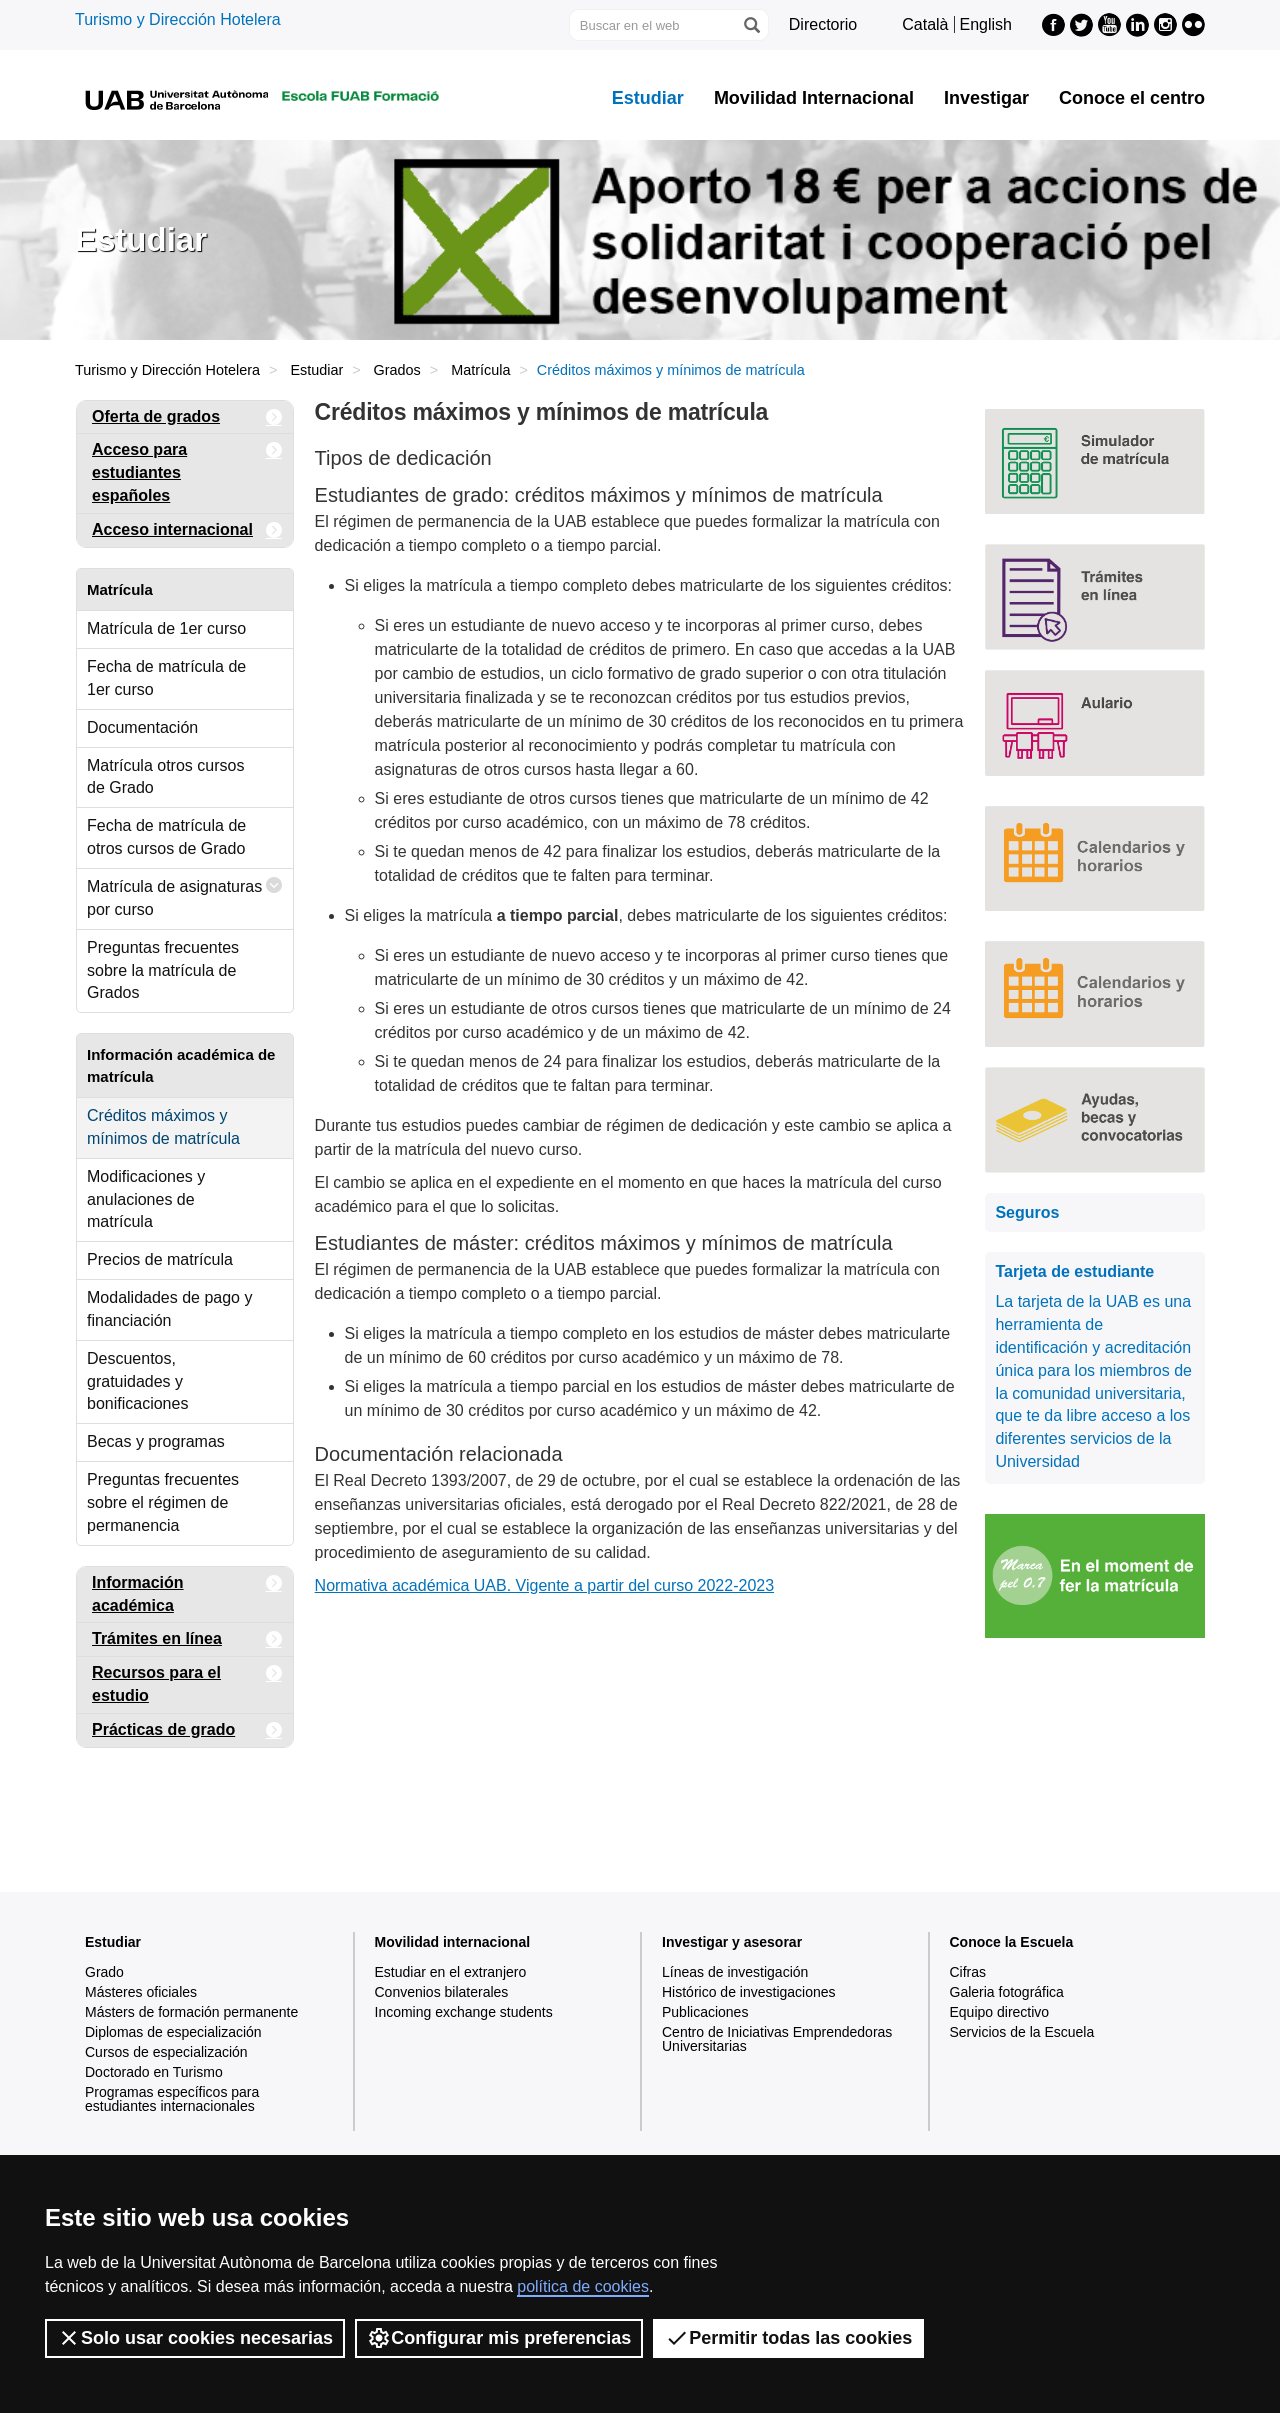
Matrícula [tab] (120, 589)
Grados (397, 370)
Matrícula (480, 370)
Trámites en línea (187, 1639)
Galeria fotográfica (1007, 1992)
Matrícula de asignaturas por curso (185, 893)
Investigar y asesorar (732, 1942)
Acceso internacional (187, 530)
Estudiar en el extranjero (451, 1972)
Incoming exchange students (464, 2012)
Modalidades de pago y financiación (169, 1309)
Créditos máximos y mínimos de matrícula (163, 1127)
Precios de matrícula (160, 1259)
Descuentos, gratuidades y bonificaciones (137, 1381)
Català (925, 24)
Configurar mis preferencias (499, 2338)
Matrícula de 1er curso (166, 628)
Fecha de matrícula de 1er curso (166, 678)
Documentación (142, 727)
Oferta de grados (187, 417)
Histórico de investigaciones (749, 1992)
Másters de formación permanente (191, 2012)
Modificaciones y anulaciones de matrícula (146, 1199)
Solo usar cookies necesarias (195, 2338)
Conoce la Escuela (1012, 1942)
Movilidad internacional (453, 1942)
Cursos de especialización (166, 2052)
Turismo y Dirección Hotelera (178, 19)
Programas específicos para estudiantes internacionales (172, 2099)
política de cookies (583, 2286)
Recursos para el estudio (187, 1680)
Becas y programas (156, 1441)
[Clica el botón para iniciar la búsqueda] (751, 25)
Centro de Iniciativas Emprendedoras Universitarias (777, 2039)
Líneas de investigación (735, 1972)
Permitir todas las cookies (788, 2338)
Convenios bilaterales (442, 1992)
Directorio (823, 24)
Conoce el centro (1132, 98)
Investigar (986, 98)
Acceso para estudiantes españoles (187, 469)
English (986, 24)
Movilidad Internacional (814, 98)
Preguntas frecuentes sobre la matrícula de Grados (163, 970)
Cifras (968, 1972)
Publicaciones (705, 2012)
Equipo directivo (1000, 2012)
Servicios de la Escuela (1022, 2032)
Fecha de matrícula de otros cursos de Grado (166, 837)
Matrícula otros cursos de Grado (165, 777)
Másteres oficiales (141, 1992)
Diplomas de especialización (173, 2032)
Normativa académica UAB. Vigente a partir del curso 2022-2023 (545, 1585)
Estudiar (648, 98)
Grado (104, 1972)
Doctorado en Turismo (154, 2072)
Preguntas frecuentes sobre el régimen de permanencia (163, 1502)
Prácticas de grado (187, 1730)
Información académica (187, 1590)
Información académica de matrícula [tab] (181, 1065)
